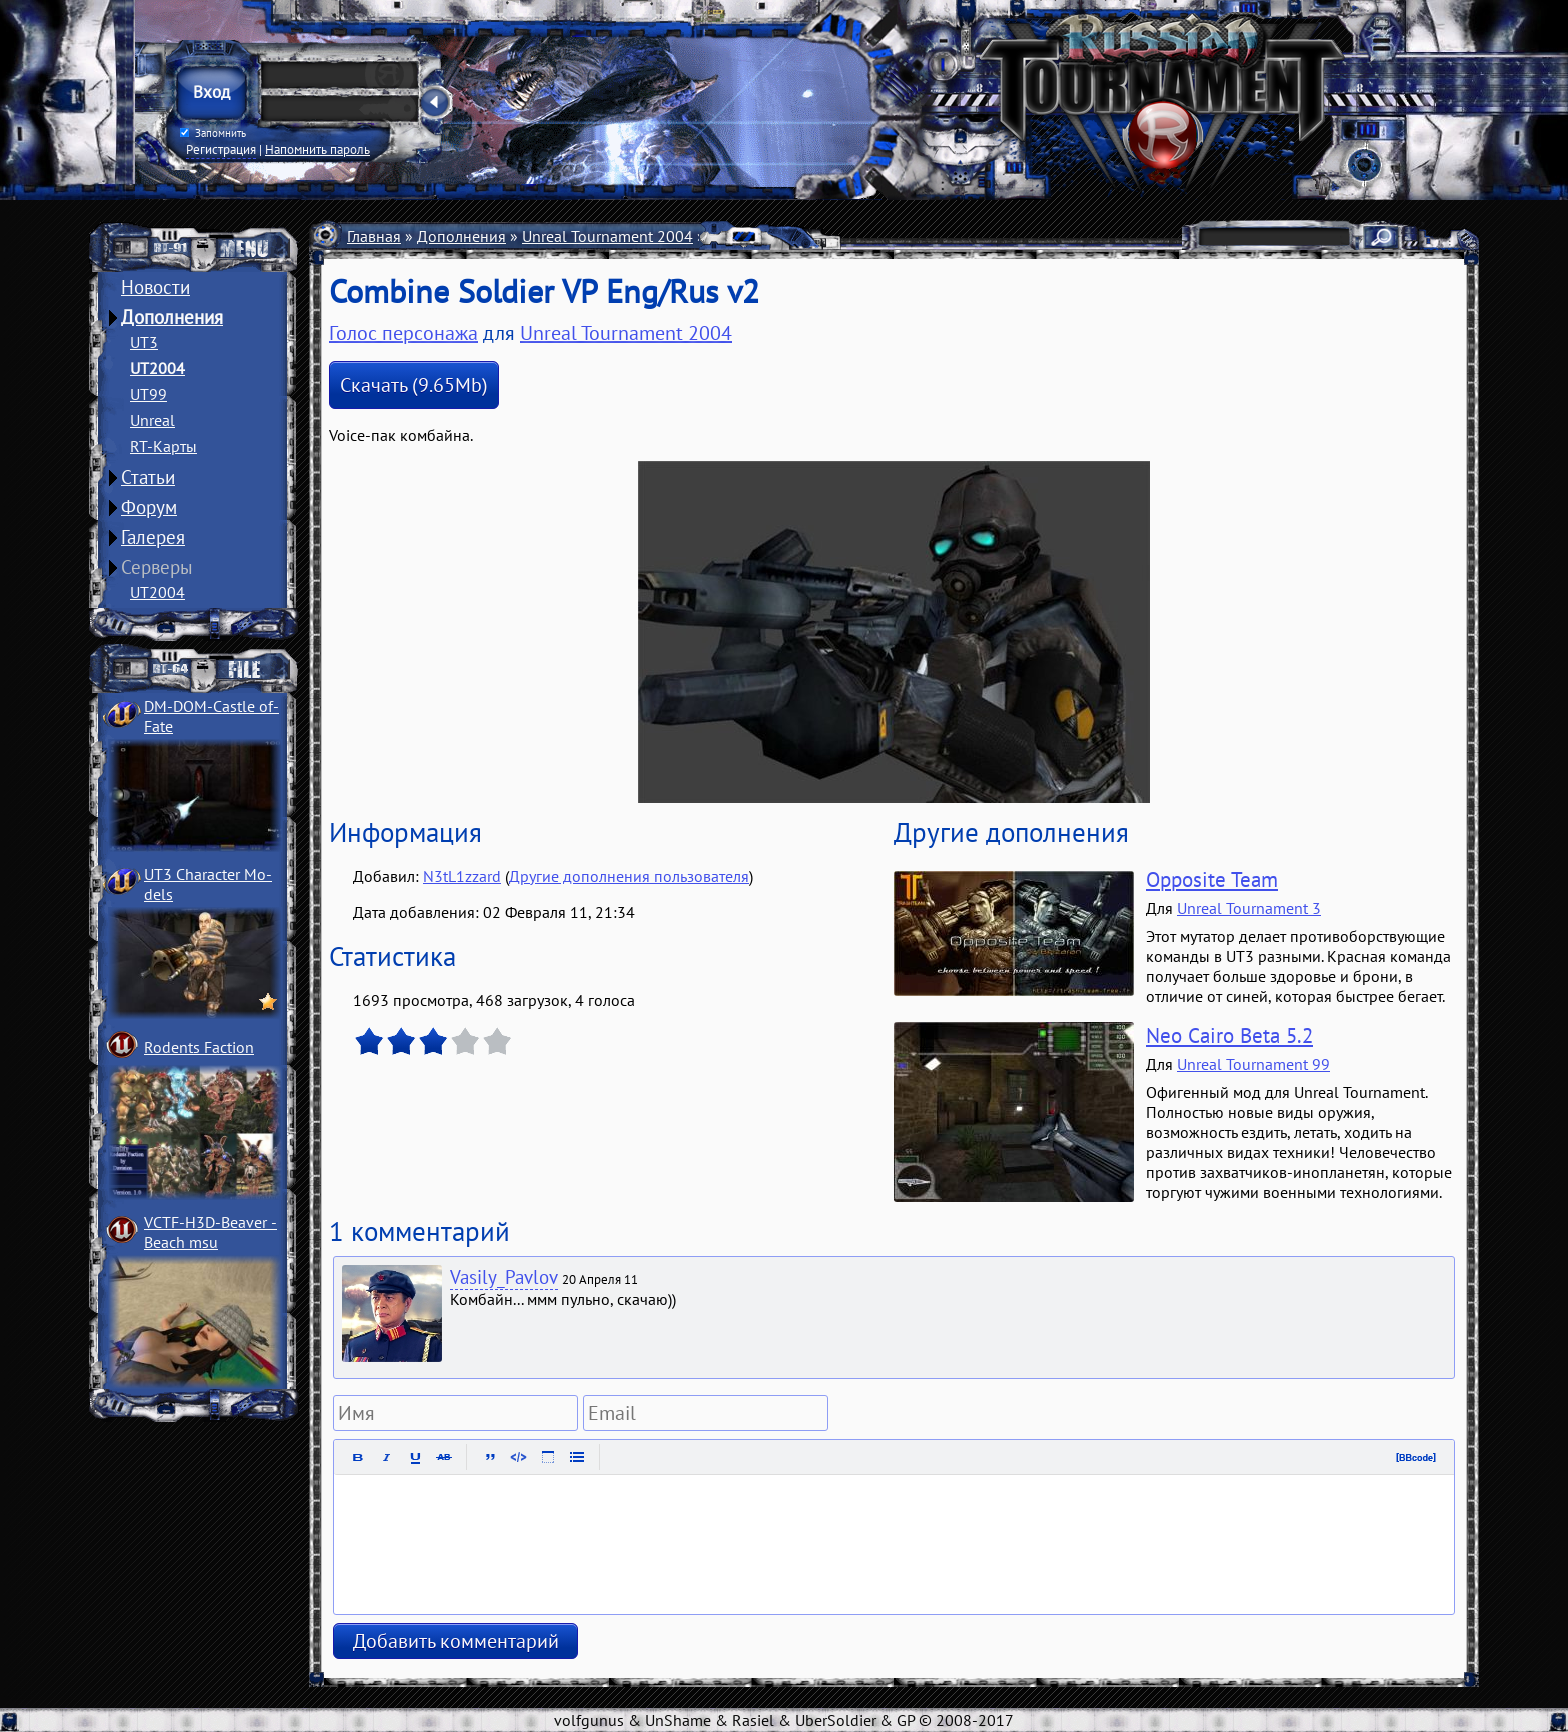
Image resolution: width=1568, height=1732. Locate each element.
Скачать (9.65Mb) (414, 385)
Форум (149, 507)
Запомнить (213, 133)
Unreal (152, 420)
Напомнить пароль (317, 149)
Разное (733, 236)
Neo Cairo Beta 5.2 (1229, 1035)
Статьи (148, 477)
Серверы (157, 567)
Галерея (153, 537)
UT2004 (157, 368)
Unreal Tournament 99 (1253, 1064)
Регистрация (221, 149)
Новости (155, 287)
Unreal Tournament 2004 (607, 236)
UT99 (148, 394)
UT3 (144, 342)
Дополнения (172, 317)
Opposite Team (1212, 879)
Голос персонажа (403, 333)
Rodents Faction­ (199, 1047)
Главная (374, 236)
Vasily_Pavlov (504, 1277)
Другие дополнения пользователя (629, 876)
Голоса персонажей (842, 236)
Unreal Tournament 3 (1249, 908)
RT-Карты (163, 446)
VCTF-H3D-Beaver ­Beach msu (210, 1232)
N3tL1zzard (462, 876)
